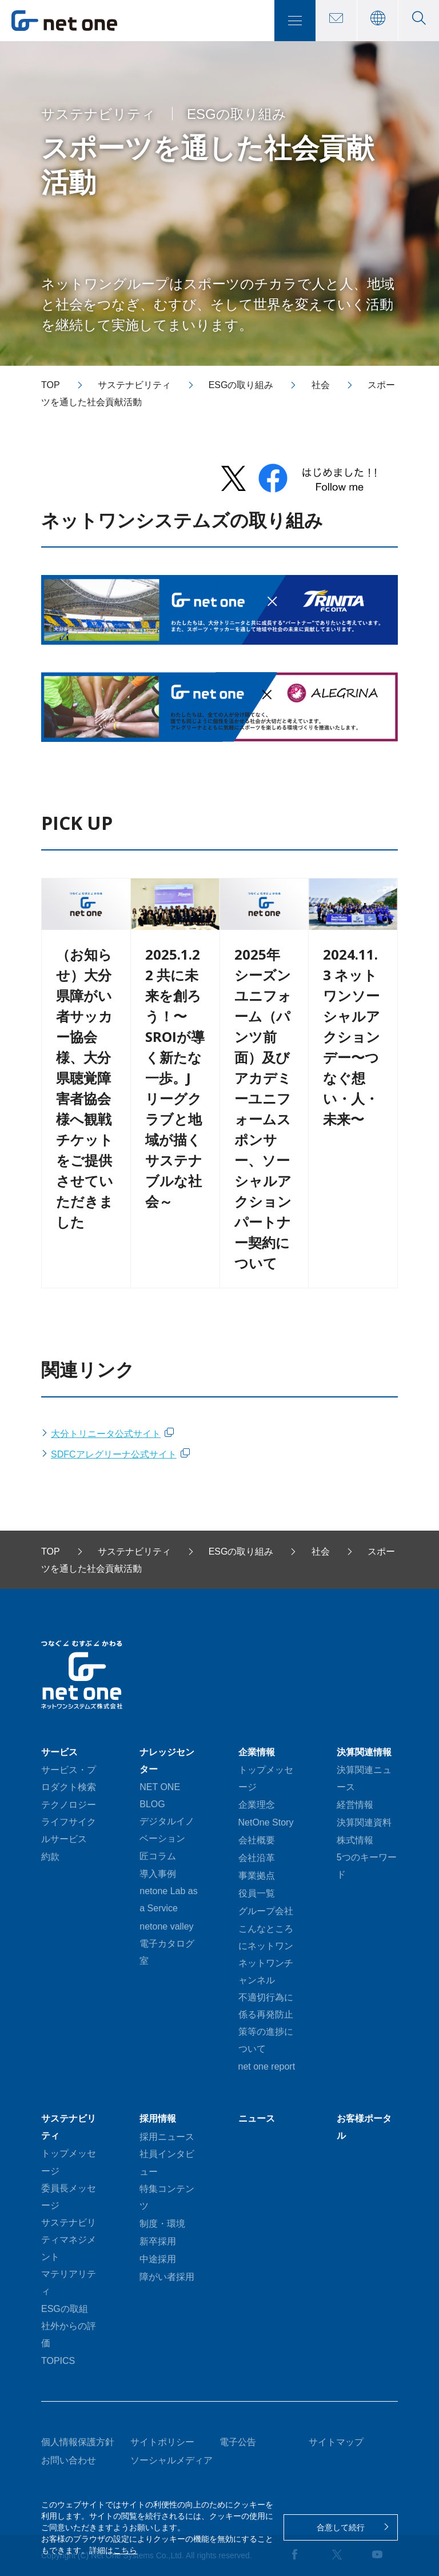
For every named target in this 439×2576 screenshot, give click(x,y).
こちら (125, 2550)
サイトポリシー (162, 2442)
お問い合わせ (68, 2460)
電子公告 (238, 2442)
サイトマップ (336, 2442)
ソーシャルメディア (171, 2460)
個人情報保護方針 (77, 2442)
